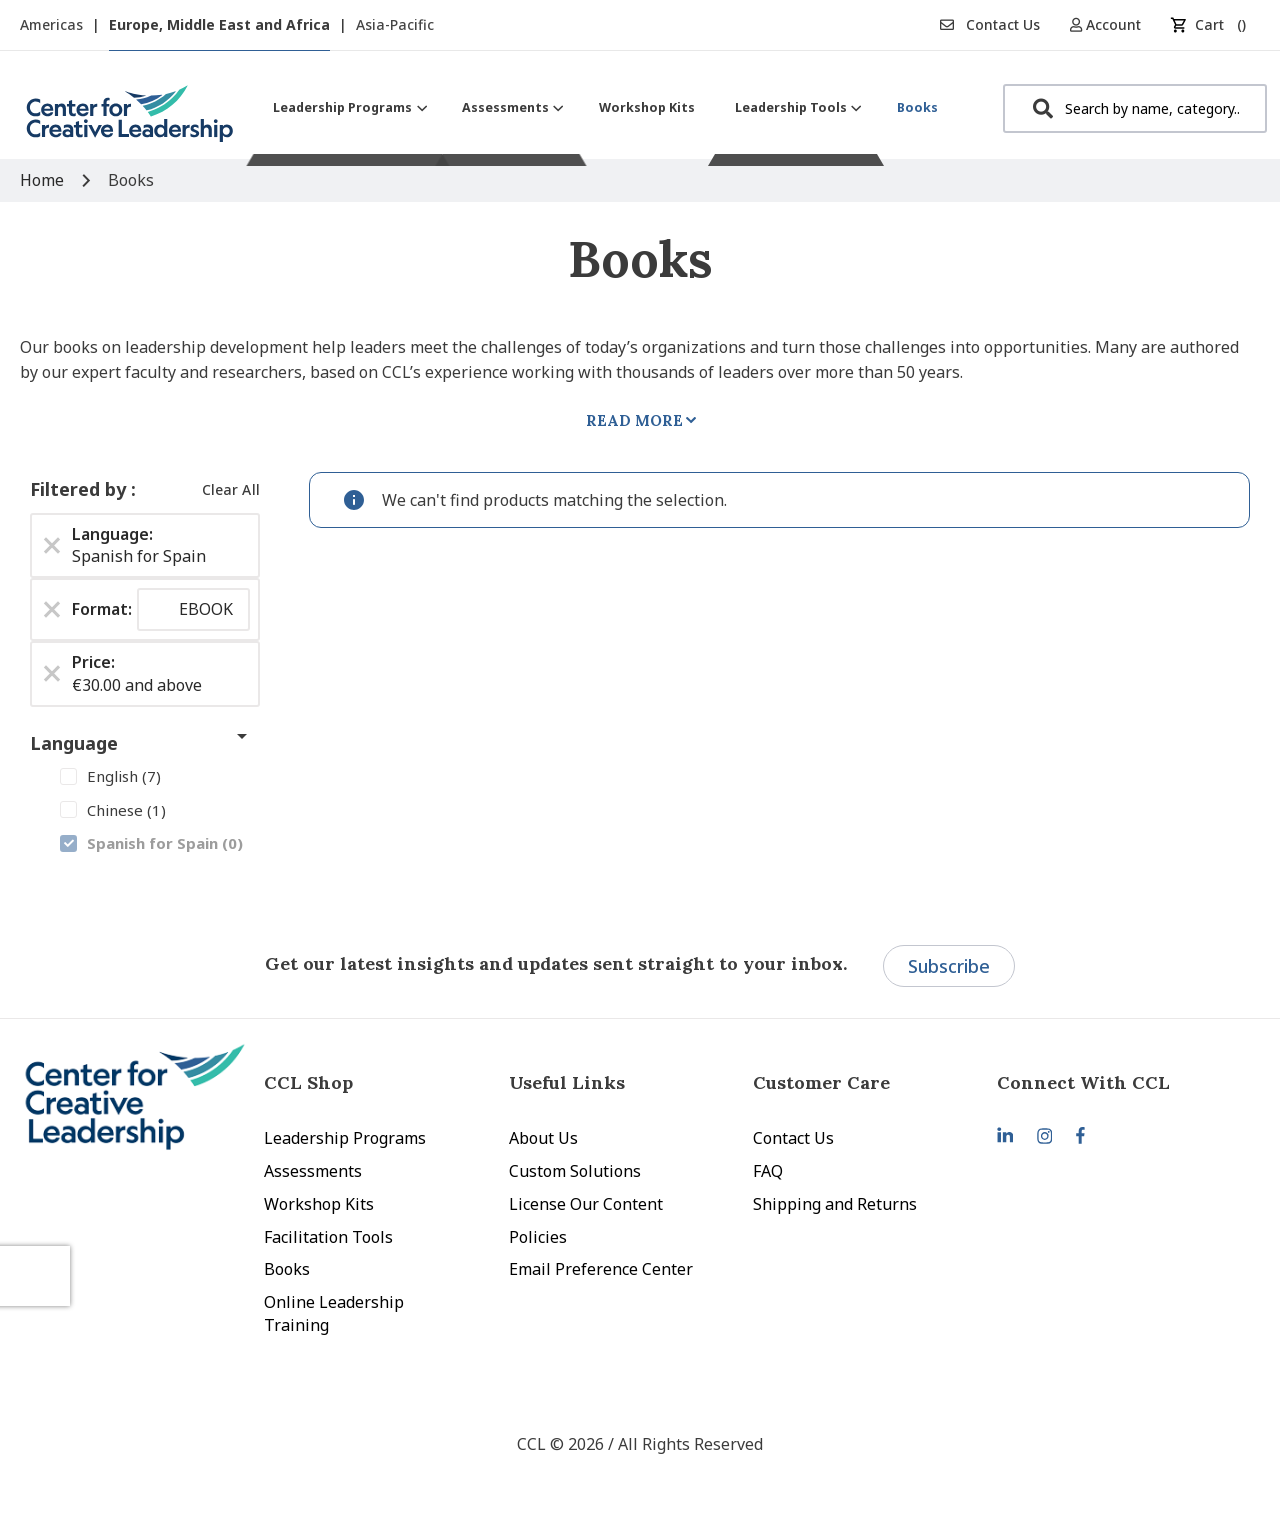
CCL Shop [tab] (308, 1082)
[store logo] (130, 121)
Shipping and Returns (835, 1204)
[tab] (1119, 1082)
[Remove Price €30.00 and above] (52, 674)
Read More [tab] (634, 420)
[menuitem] (347, 107)
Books (287, 1269)
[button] (1112, 24)
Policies (538, 1237)
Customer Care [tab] (821, 1082)
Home (44, 180)
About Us (543, 1138)
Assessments (313, 1171)
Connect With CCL (1083, 1082)
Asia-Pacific (395, 24)
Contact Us (990, 24)
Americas (53, 24)
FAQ (768, 1171)
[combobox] (1135, 108)
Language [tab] (74, 743)
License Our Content (586, 1204)
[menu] (605, 107)
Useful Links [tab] (567, 1082)
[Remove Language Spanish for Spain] (52, 545)
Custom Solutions (575, 1171)
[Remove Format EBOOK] (52, 610)
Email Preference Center (601, 1269)
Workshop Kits (319, 1204)
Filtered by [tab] (80, 489)
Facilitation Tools (328, 1237)
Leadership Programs (345, 1138)
